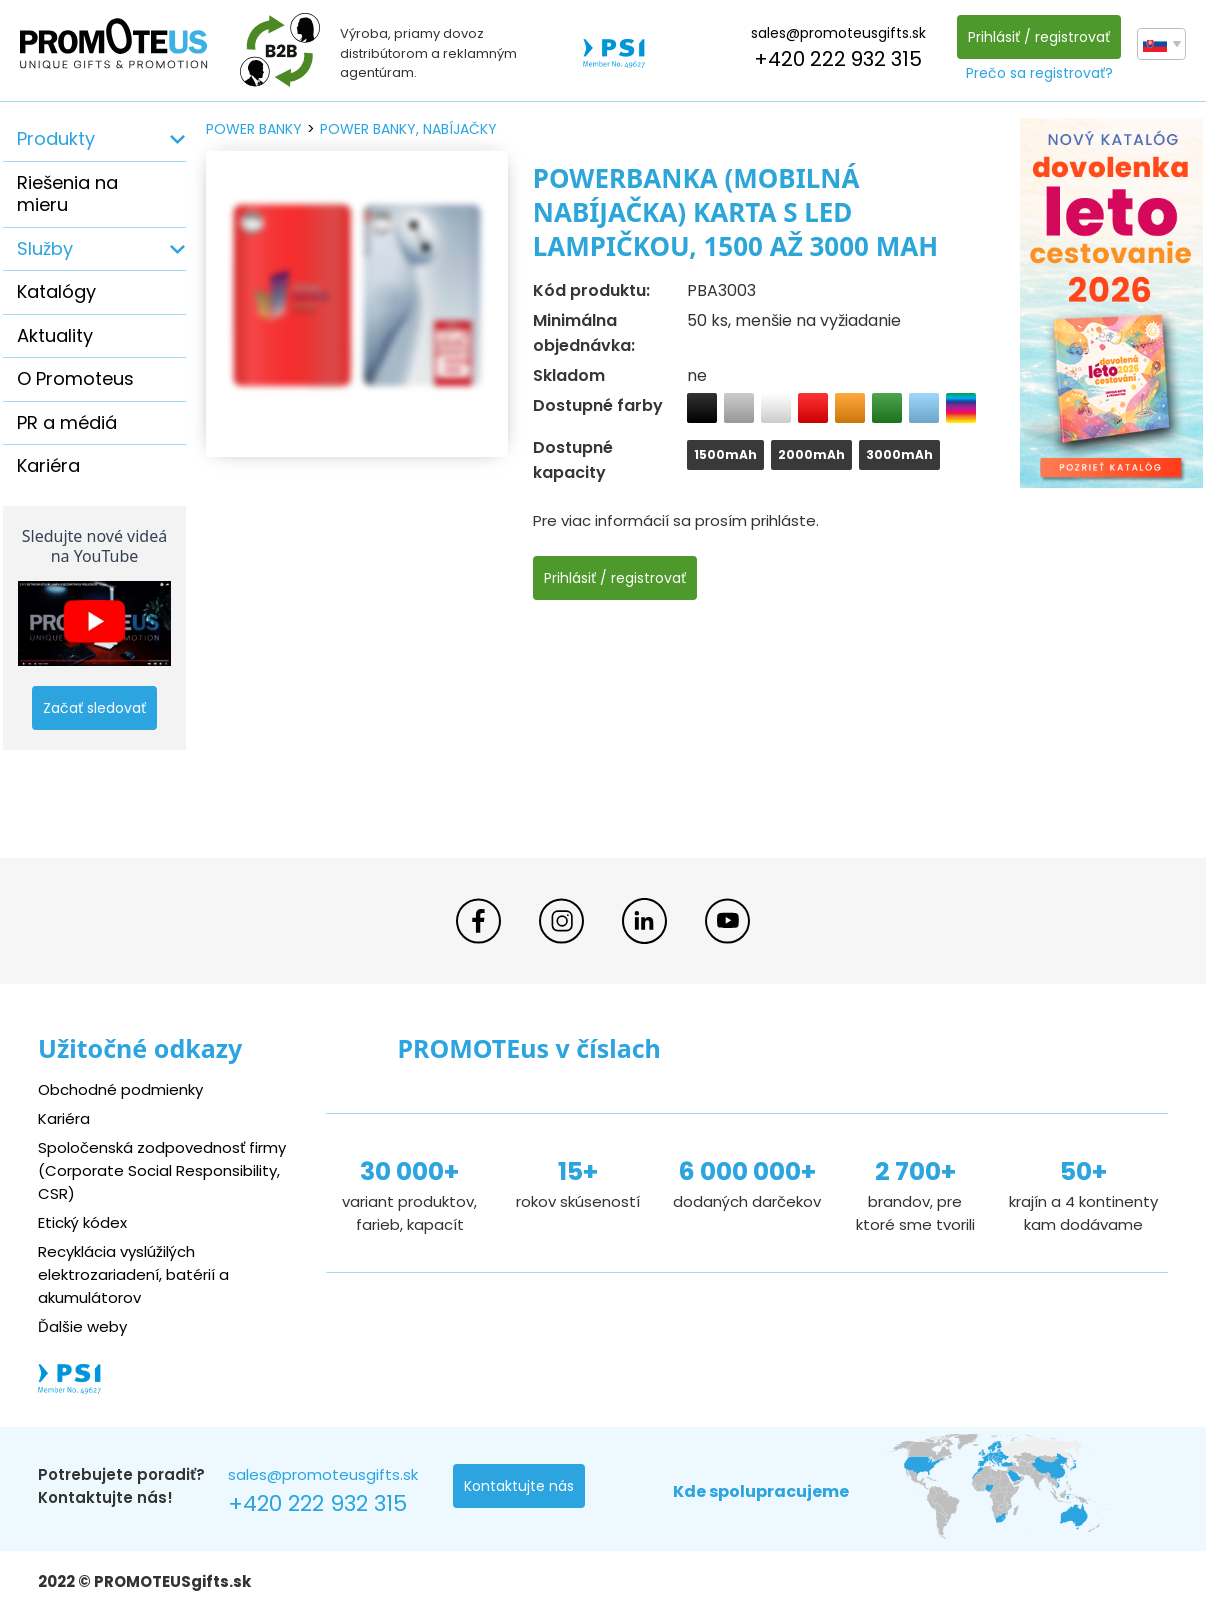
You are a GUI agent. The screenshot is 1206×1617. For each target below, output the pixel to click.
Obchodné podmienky (120, 1090)
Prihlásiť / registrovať (1039, 37)
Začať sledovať (94, 708)
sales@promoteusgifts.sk (838, 33)
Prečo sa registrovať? (1039, 73)
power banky (254, 129)
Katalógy (56, 291)
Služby (45, 248)
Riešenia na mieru (67, 194)
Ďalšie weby (82, 1326)
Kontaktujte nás (519, 1486)
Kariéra (48, 465)
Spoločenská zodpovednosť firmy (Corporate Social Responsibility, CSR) (162, 1170)
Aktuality (55, 335)
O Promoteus (75, 378)
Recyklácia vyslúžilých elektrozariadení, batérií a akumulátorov (133, 1274)
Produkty (56, 138)
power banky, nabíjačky (408, 129)
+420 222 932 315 (838, 59)
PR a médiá (67, 422)
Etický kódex (82, 1222)
